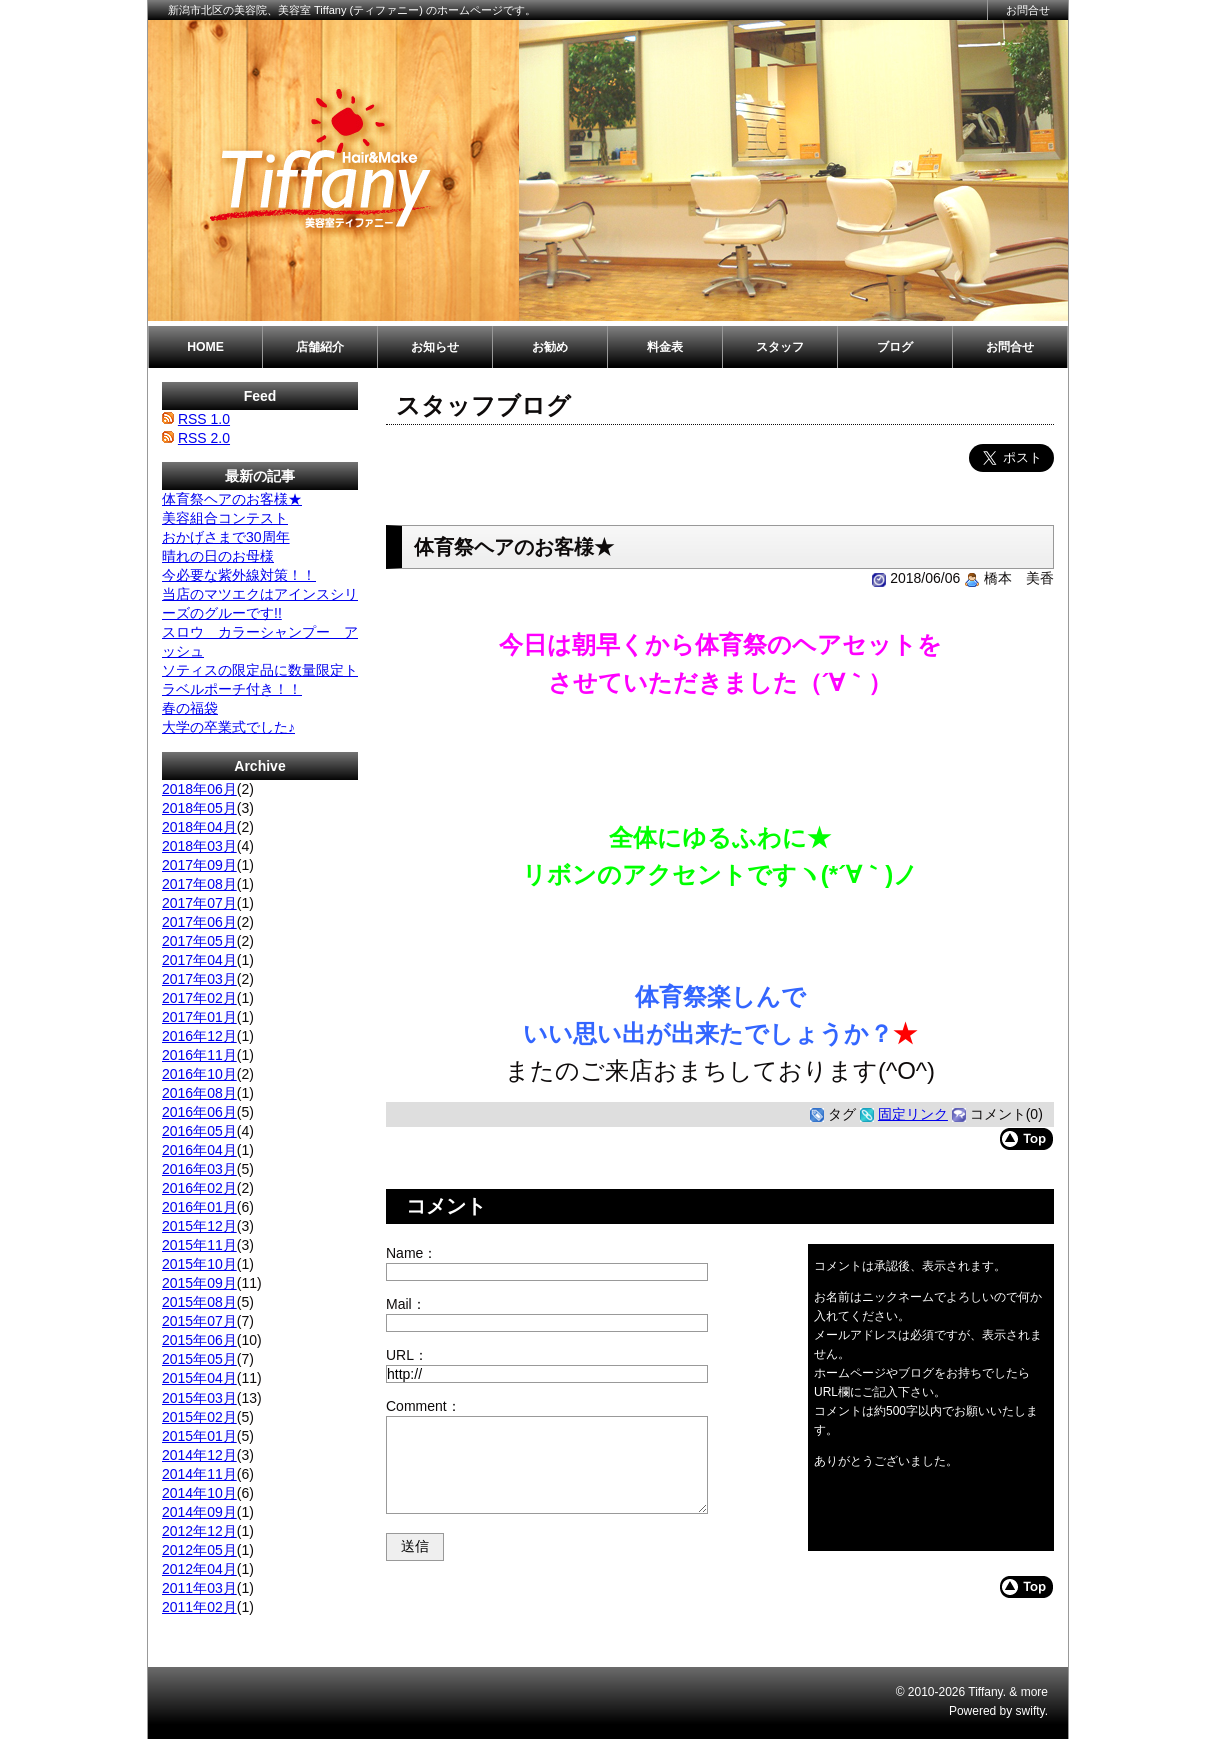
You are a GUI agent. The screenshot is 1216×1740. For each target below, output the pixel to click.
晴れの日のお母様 (218, 556)
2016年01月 (199, 1207)
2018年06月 (199, 789)
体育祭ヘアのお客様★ (232, 499)
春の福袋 (190, 708)
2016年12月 (199, 1036)
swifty (1030, 1711)
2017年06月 (199, 922)
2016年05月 (199, 1131)
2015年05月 (199, 1359)
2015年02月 (199, 1417)
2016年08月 (199, 1093)
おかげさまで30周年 (226, 537)
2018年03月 (199, 846)
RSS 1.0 (204, 419)
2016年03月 (199, 1169)
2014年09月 (199, 1512)
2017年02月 (199, 998)
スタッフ (780, 347)
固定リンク (913, 1114)
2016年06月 (199, 1112)
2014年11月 (199, 1474)
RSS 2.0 (204, 438)
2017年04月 (199, 960)
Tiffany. (987, 1692)
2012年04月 (199, 1569)
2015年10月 (199, 1264)
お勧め (550, 347)
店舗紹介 (320, 347)
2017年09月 (199, 865)
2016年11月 (199, 1055)
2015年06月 (199, 1340)
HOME (205, 347)
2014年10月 (199, 1493)
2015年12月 (199, 1226)
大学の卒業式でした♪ (228, 727)
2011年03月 (199, 1588)
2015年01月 (199, 1436)
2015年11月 (199, 1245)
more (1034, 1692)
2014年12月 (199, 1455)
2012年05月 (199, 1550)
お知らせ (435, 347)
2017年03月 (199, 979)
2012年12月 (199, 1531)
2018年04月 (199, 827)
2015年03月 (199, 1398)
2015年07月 (199, 1321)
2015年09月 (199, 1283)
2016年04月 (199, 1150)
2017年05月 (199, 941)
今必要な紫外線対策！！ (239, 575)
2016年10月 (199, 1074)
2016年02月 (199, 1188)
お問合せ (1028, 10)
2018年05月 (199, 808)
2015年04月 (199, 1378)
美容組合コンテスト (225, 518)
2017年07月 (199, 903)
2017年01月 (199, 1017)
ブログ (895, 347)
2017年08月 (199, 884)
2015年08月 (199, 1302)
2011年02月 (199, 1607)
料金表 (665, 347)
